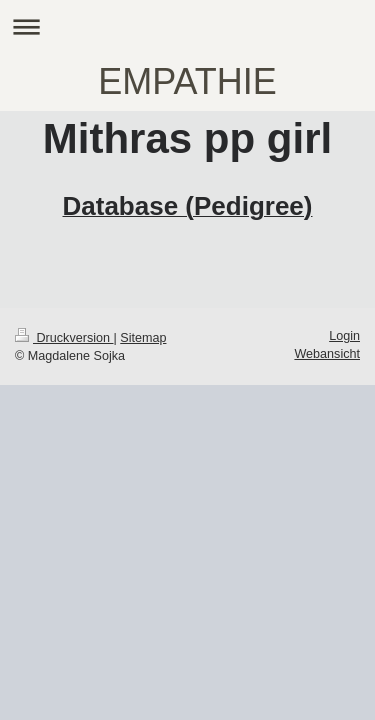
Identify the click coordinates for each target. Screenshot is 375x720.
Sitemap (143, 338)
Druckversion (64, 338)
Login (344, 336)
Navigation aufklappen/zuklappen (187, 26)
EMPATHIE (187, 81)
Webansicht (327, 354)
